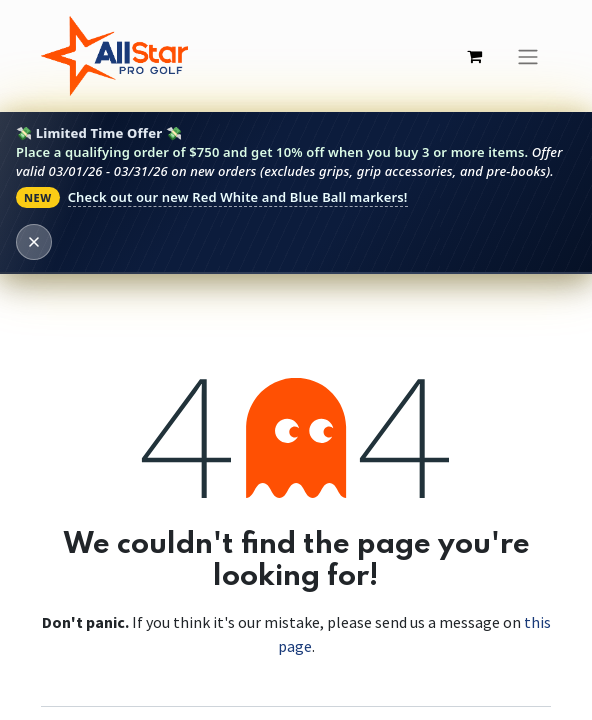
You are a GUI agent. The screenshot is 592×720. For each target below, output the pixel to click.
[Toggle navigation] (528, 56)
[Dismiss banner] (34, 242)
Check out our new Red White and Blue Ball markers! (238, 197)
